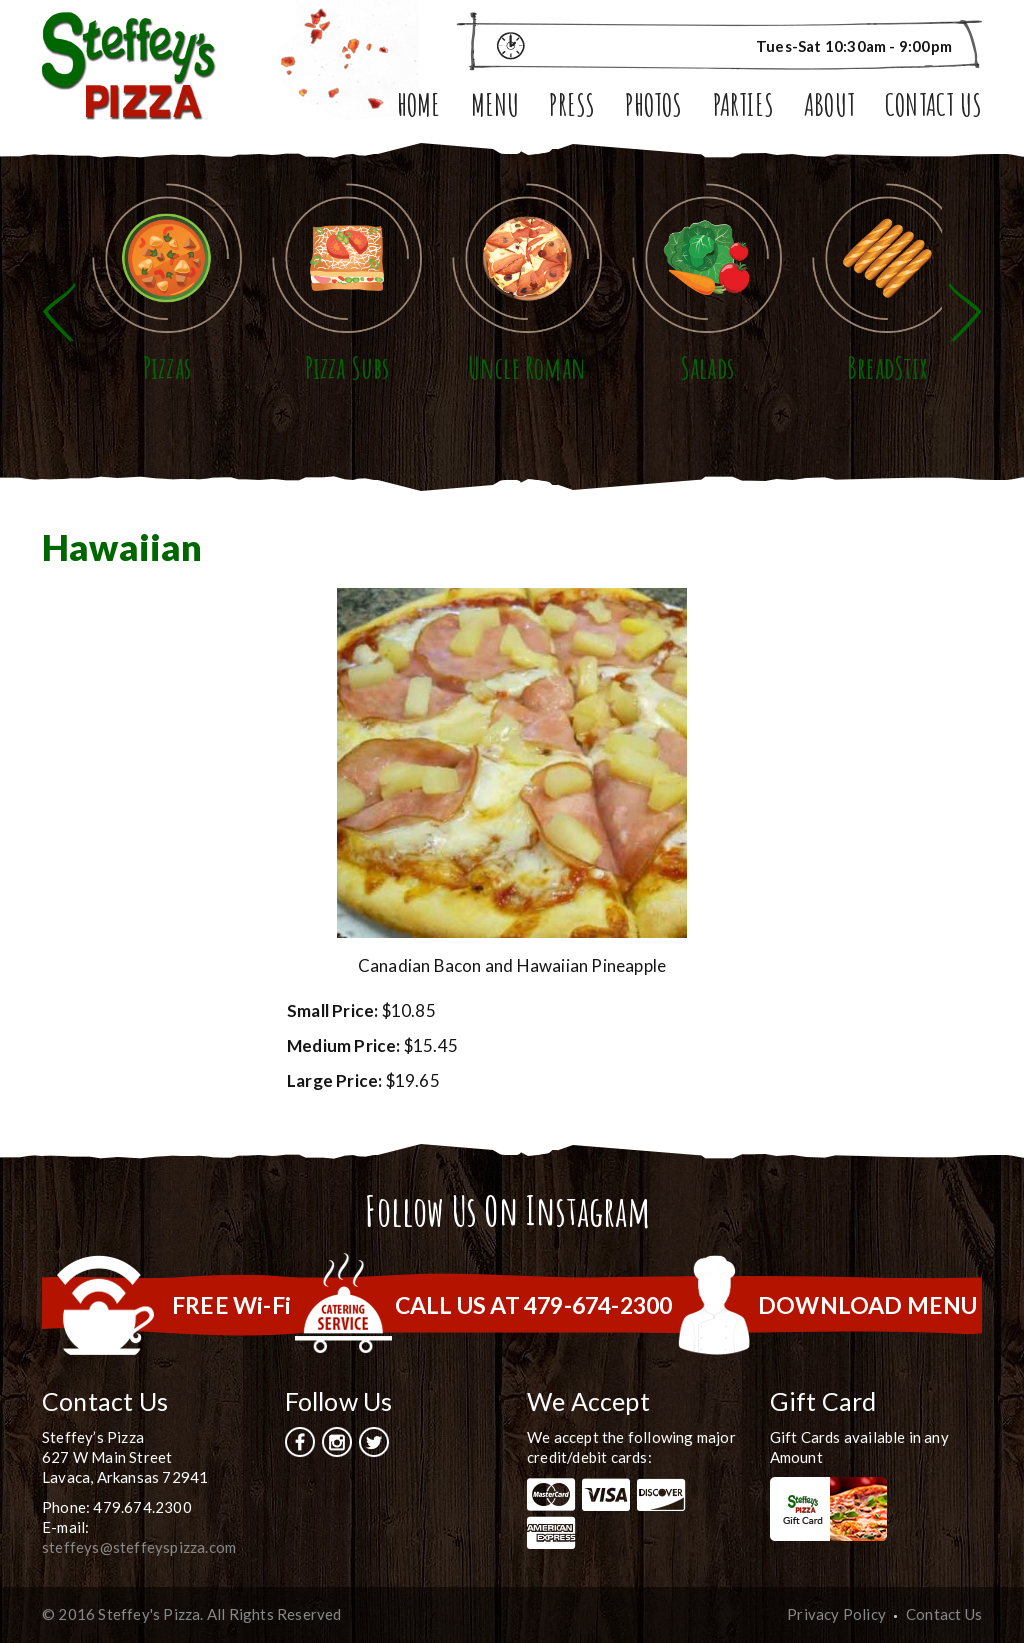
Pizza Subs (347, 367)
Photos (653, 107)
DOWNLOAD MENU (868, 1305)
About (829, 107)
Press (572, 107)
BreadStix (887, 367)
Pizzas (167, 367)
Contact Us (933, 107)
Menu (495, 107)
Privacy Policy (836, 1614)
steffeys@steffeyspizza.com (139, 1547)
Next (965, 312)
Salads (707, 367)
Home (419, 107)
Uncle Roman (527, 367)
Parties (743, 107)
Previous (59, 312)
